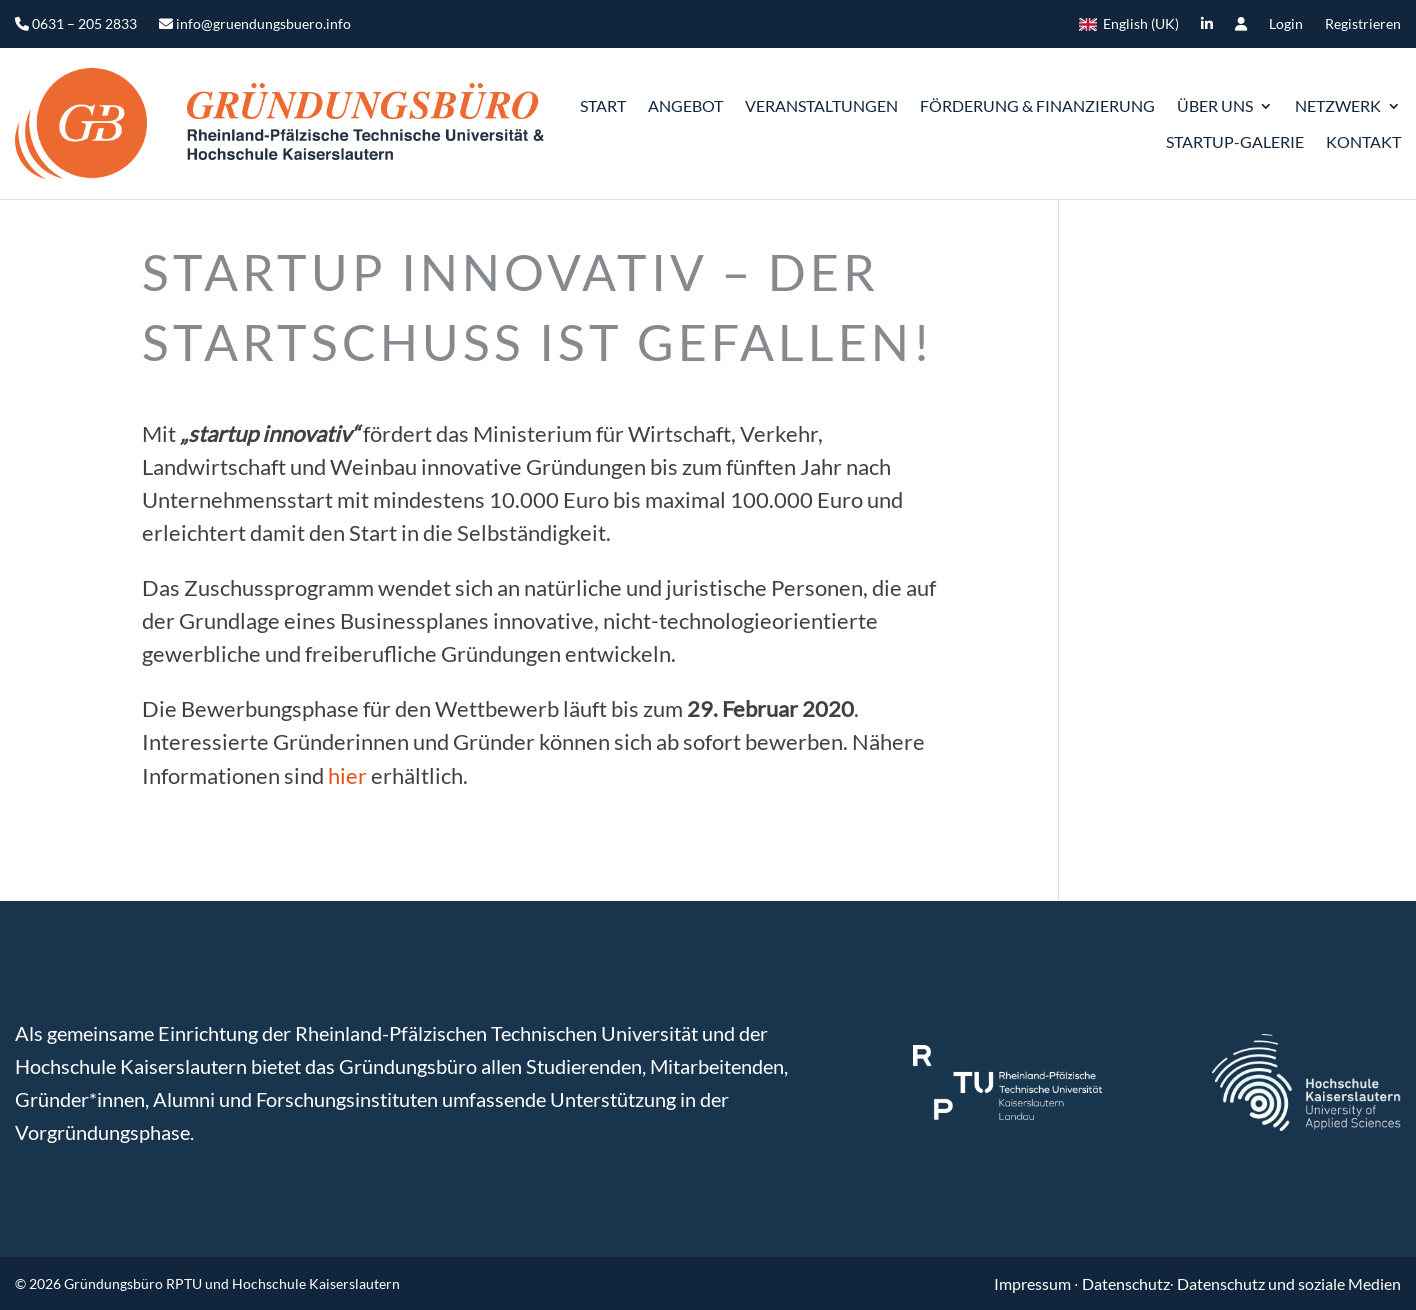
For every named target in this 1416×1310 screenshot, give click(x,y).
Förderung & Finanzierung (1037, 105)
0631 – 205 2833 (76, 24)
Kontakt (1363, 141)
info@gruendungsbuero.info (255, 24)
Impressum (1034, 1283)
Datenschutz (1126, 1283)
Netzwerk (1338, 105)
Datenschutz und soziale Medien (1289, 1283)
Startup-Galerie (1235, 141)
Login (1286, 24)
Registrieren (1363, 24)
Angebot (685, 105)
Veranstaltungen (821, 105)
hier (347, 775)
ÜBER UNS (1215, 105)
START (603, 105)
